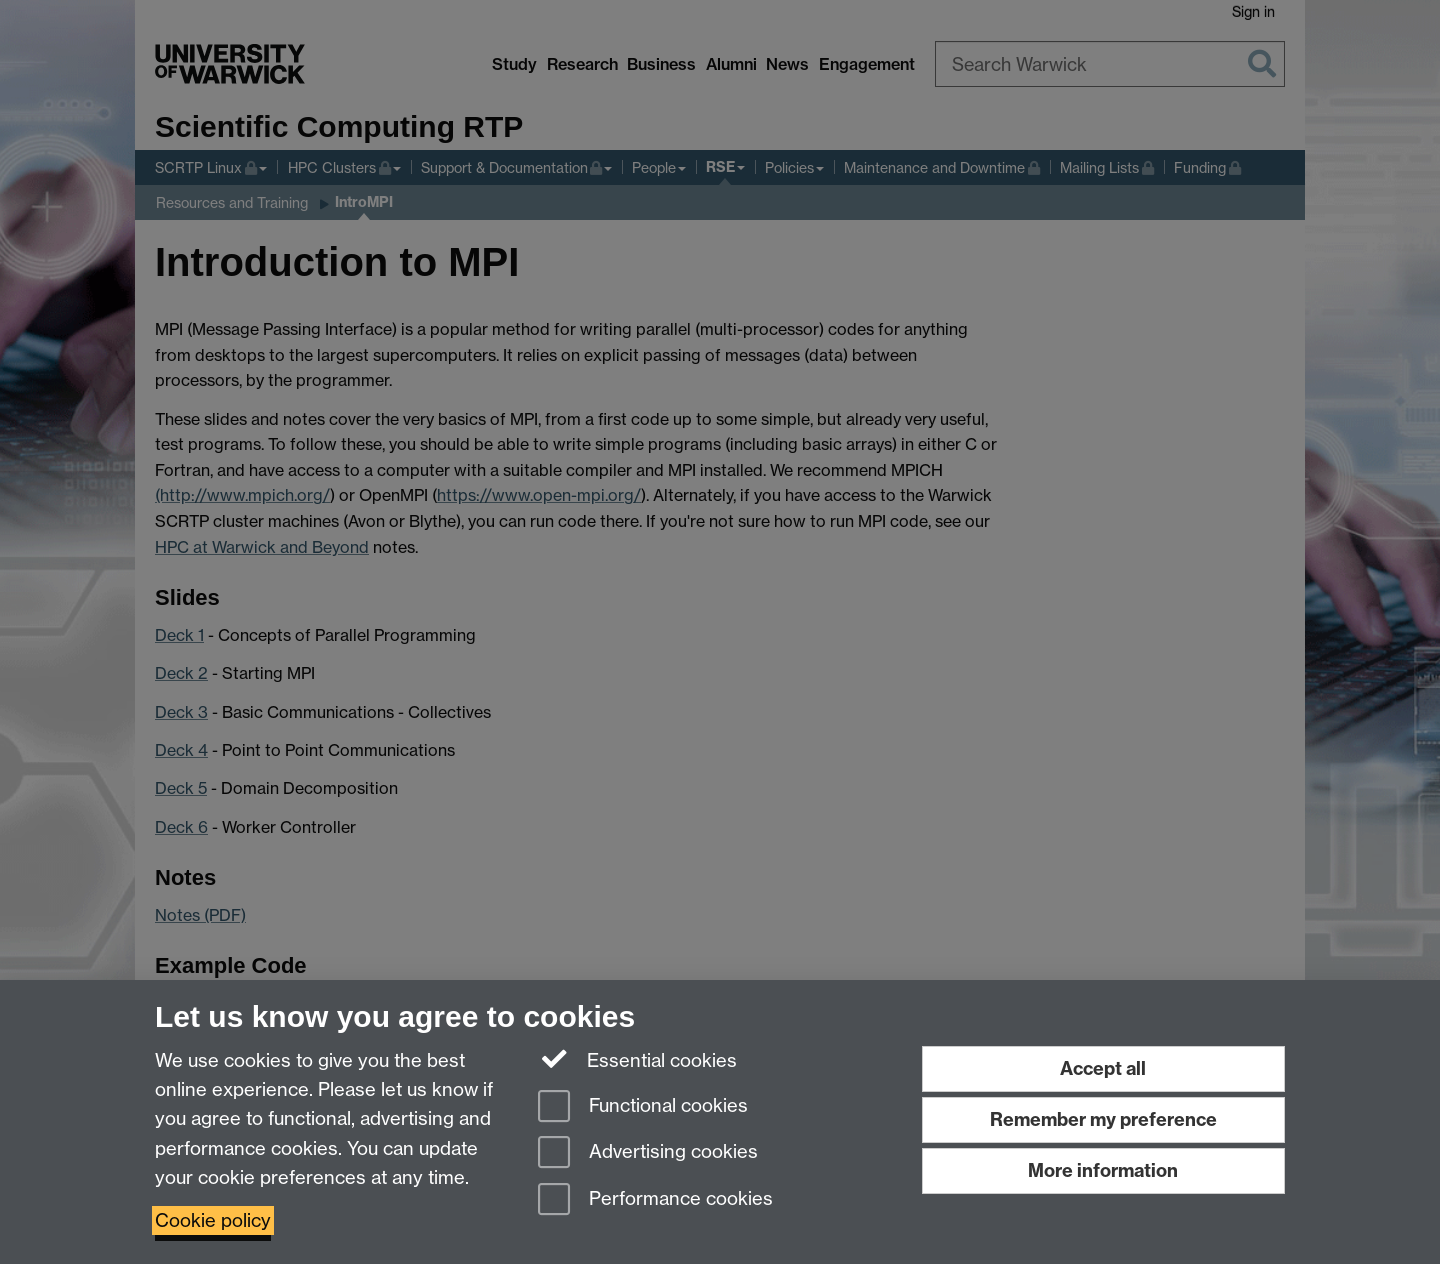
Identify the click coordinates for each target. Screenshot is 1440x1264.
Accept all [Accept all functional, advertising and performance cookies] (1103, 1068)
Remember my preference (1103, 1119)
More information (1103, 1170)
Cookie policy (213, 1220)
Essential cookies (637, 1059)
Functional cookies (643, 1107)
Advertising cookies (648, 1153)
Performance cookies (655, 1200)
